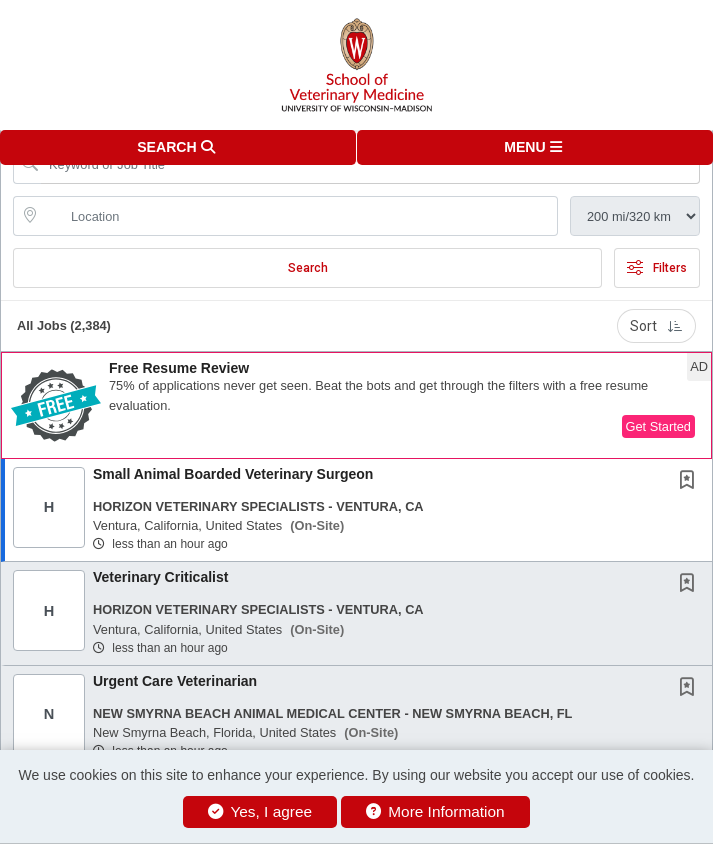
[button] (535, 147)
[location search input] (299, 216)
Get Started (658, 426)
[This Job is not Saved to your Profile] (691, 482)
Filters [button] (657, 268)
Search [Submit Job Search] (308, 268)
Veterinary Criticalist (160, 577)
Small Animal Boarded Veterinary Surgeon (233, 474)
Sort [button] (656, 326)
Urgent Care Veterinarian (175, 681)
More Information (435, 811)
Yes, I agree (260, 811)
